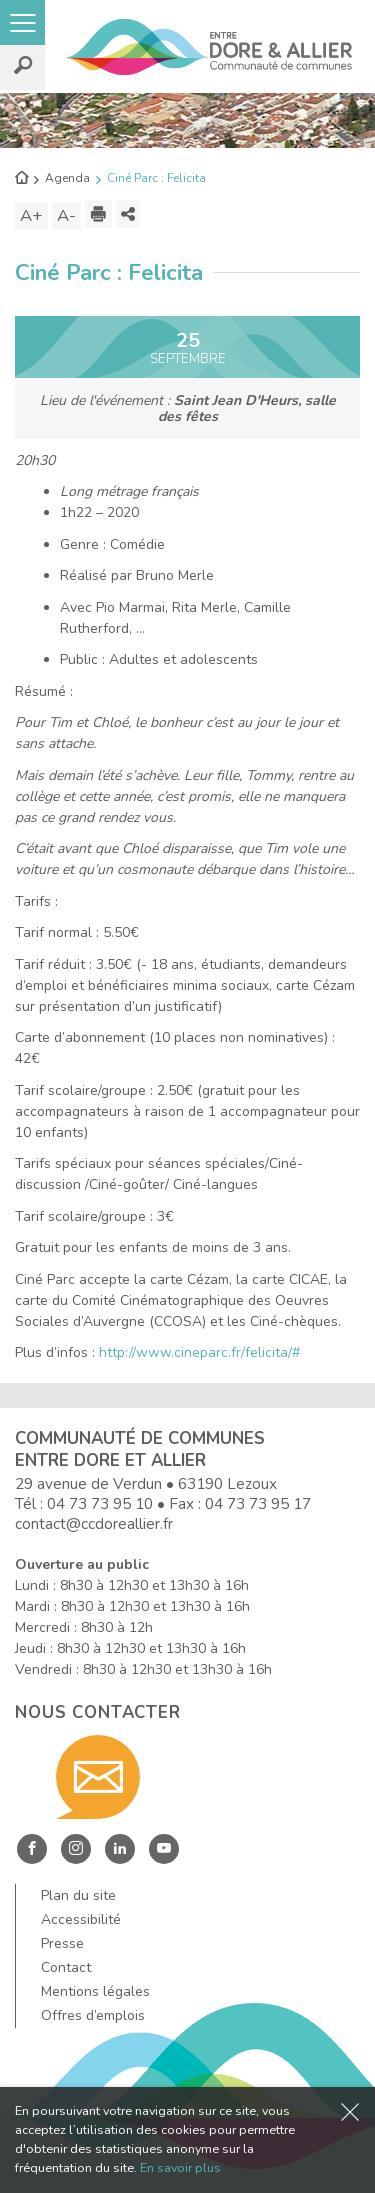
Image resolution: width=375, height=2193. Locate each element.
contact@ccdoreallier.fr (94, 1523)
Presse (62, 1943)
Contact (66, 1967)
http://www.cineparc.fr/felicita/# (199, 1352)
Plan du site (78, 1895)
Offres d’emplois (93, 2015)
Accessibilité (81, 1919)
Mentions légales (95, 1991)
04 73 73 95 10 (100, 1503)
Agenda (67, 178)
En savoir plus (180, 2167)
